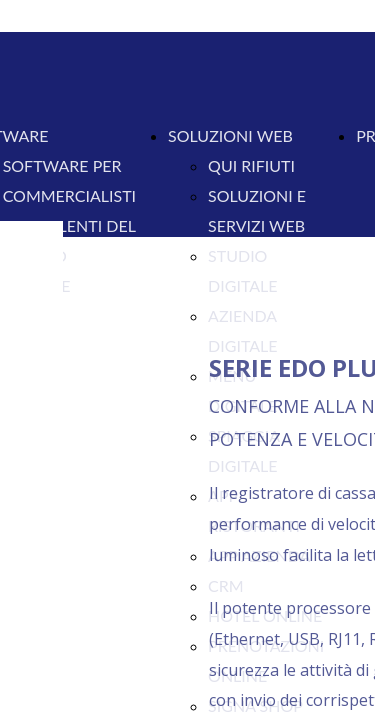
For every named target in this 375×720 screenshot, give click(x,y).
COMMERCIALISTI (69, 195)
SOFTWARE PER (62, 165)
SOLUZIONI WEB (230, 135)
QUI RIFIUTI (251, 165)
